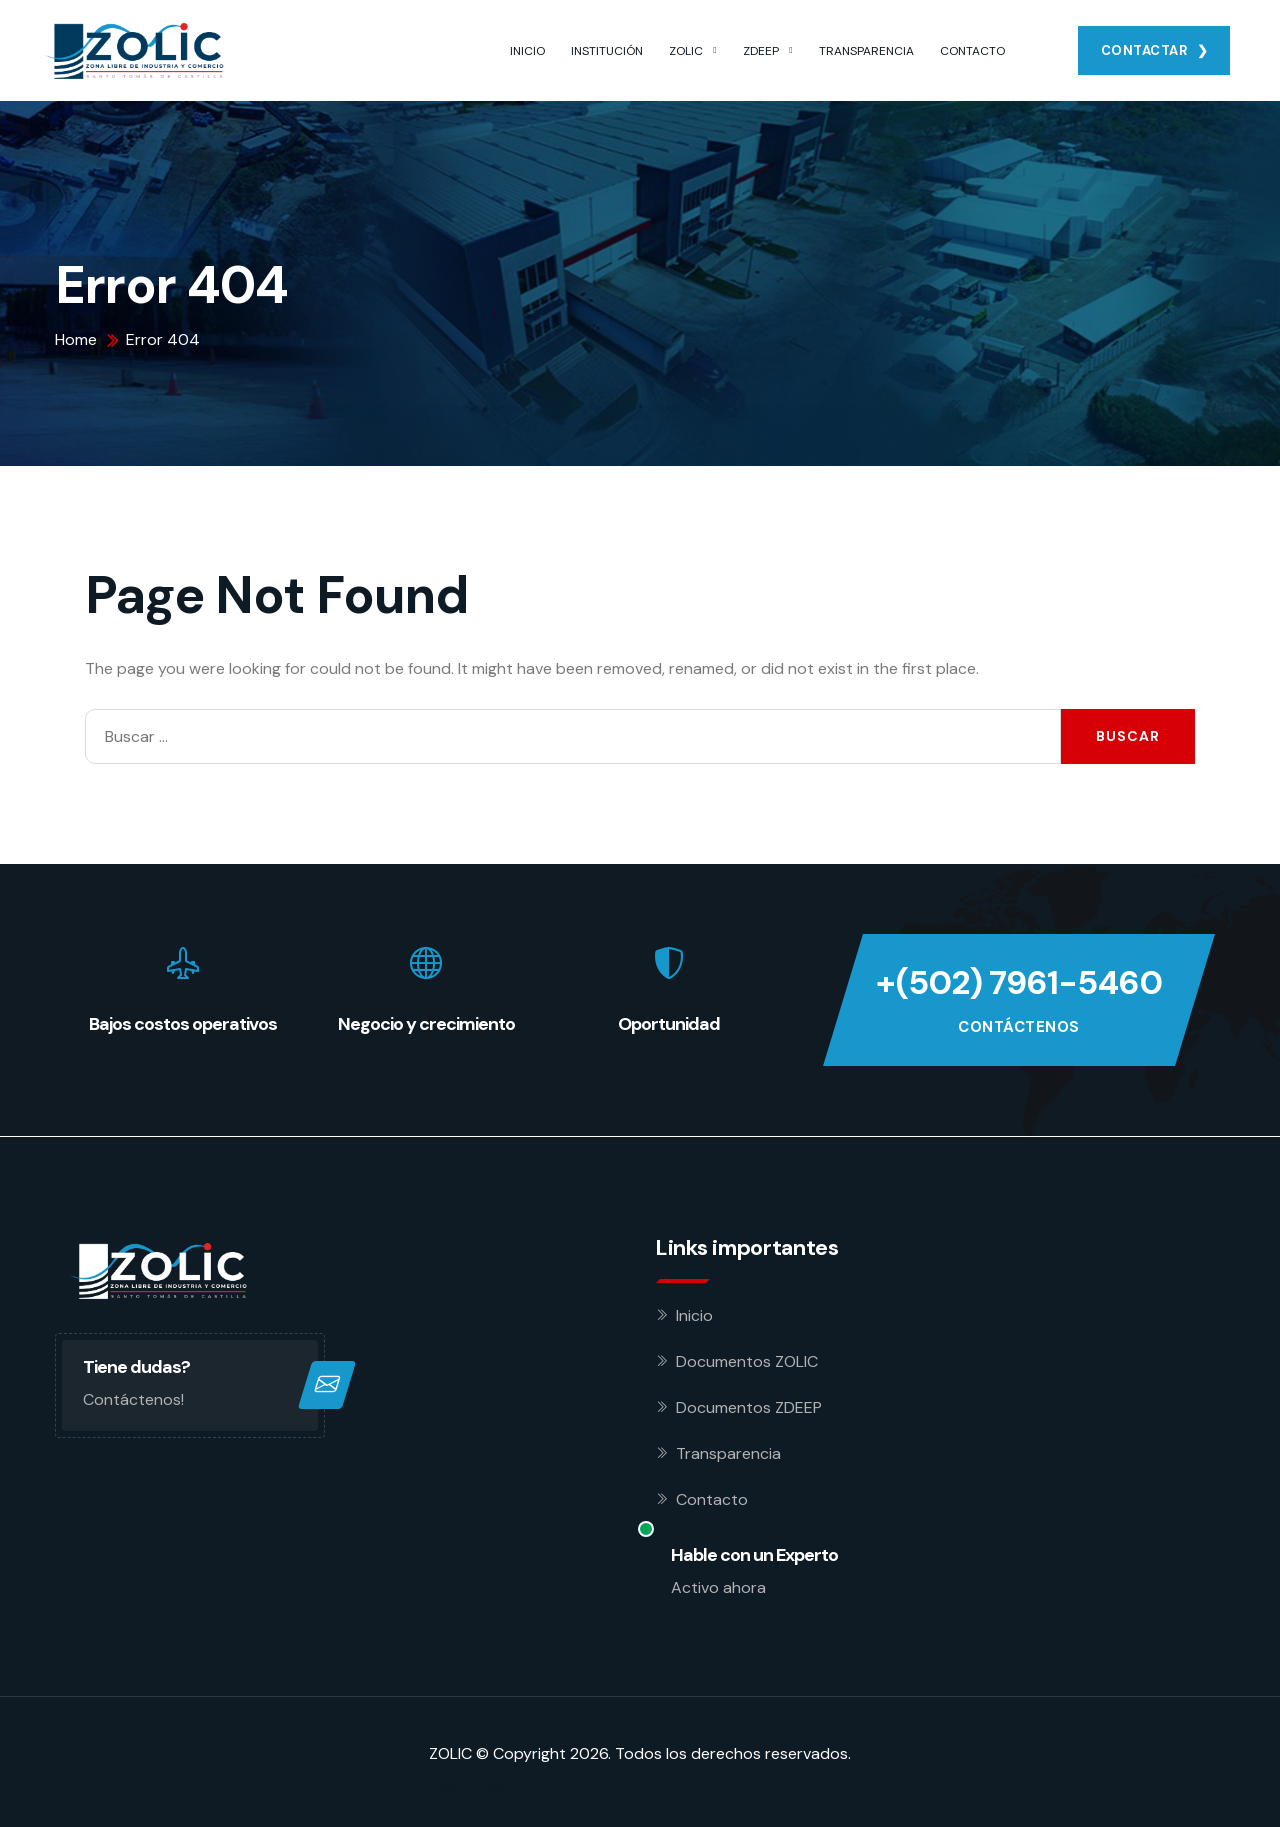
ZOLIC (686, 51)
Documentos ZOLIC (747, 1361)
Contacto (712, 1499)
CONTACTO (972, 51)
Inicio (694, 1315)
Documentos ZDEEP (749, 1407)
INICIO (527, 51)
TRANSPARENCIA (866, 51)
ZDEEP (761, 51)
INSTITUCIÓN (607, 51)
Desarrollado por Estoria (519, 1785)
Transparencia (728, 1453)
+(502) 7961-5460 (1019, 983)
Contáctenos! (133, 1399)
